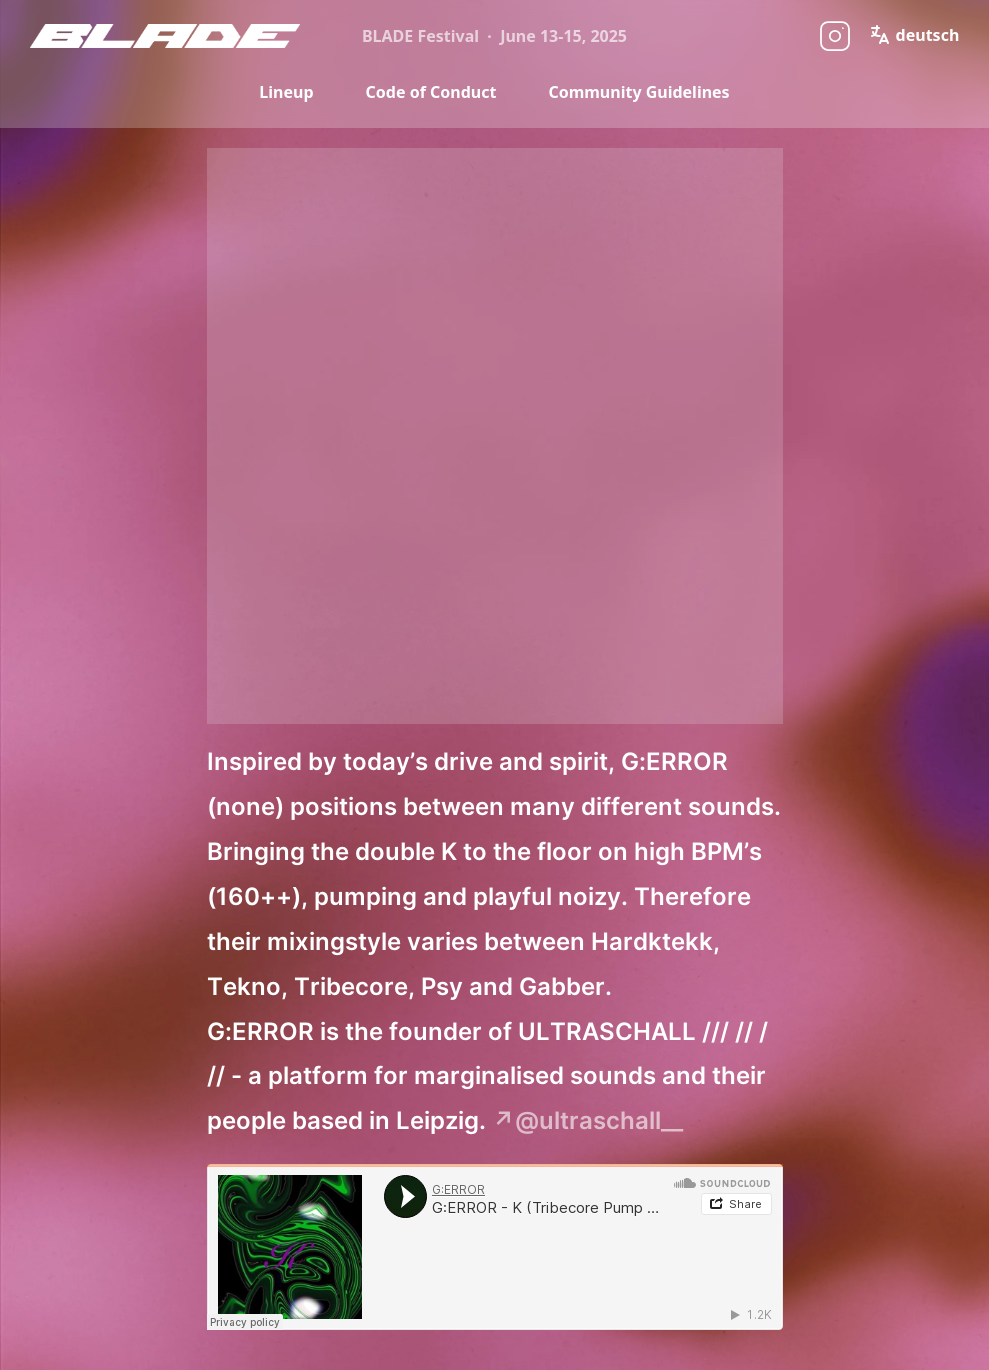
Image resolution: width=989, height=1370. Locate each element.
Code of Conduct (431, 92)
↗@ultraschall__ (587, 1120)
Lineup (286, 92)
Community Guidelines (638, 92)
